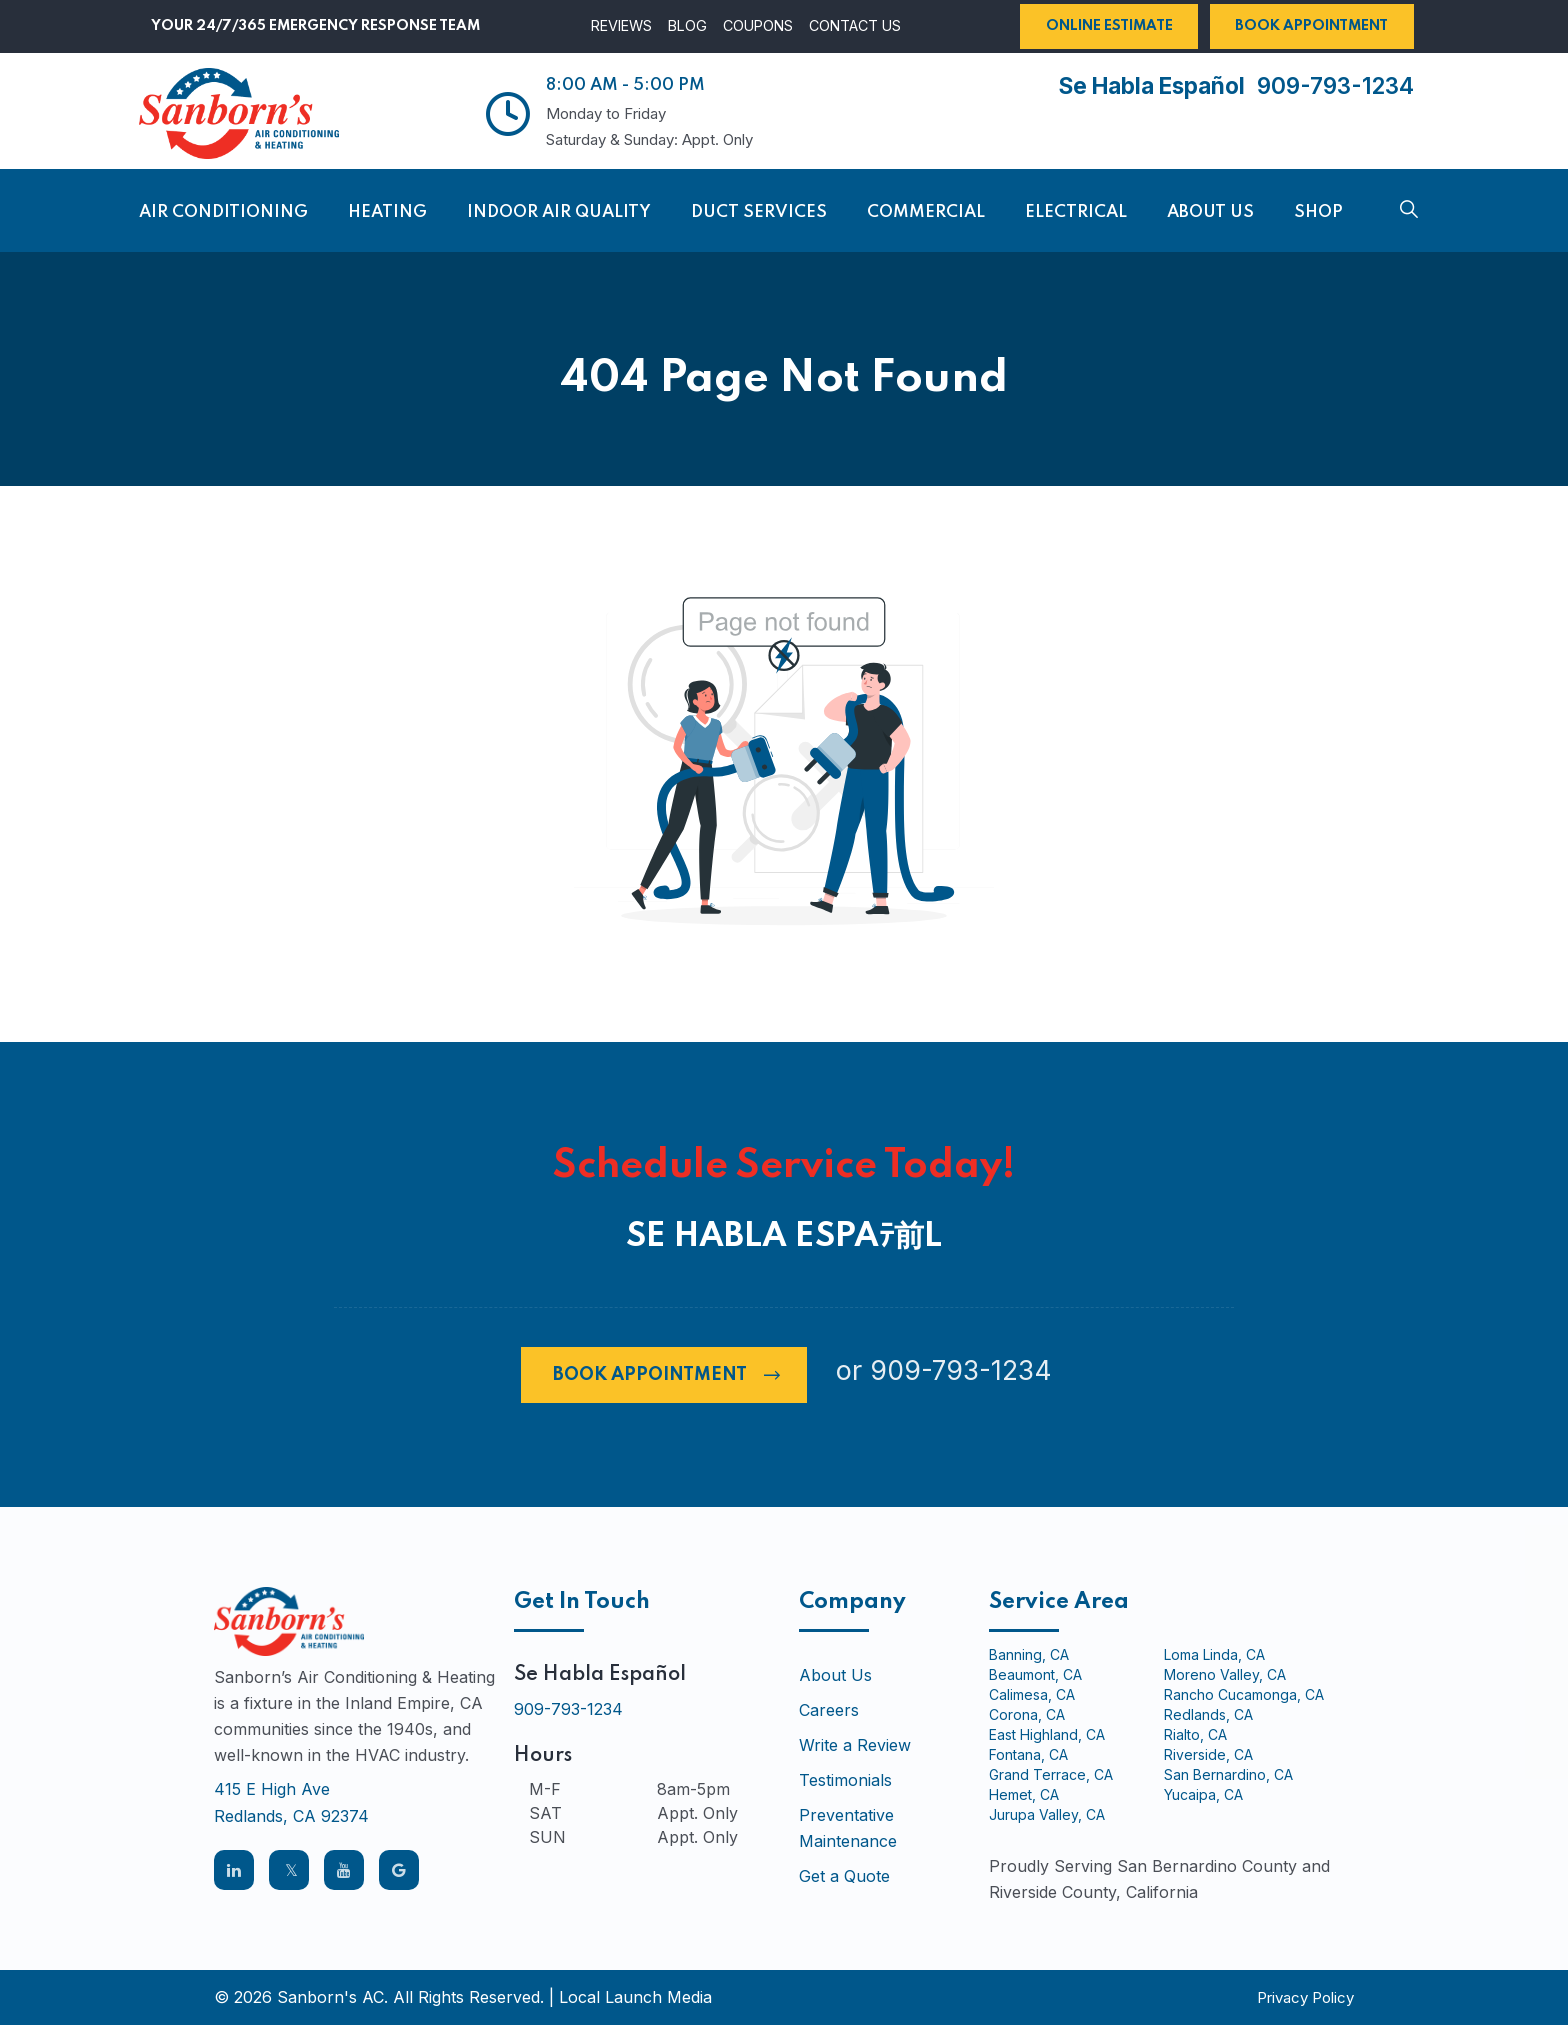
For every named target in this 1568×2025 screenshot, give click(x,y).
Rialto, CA (1195, 1735)
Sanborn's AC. (332, 1997)
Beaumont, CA (1035, 1675)
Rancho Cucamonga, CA (1244, 1695)
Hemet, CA (1024, 1795)
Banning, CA (1029, 1655)
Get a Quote (844, 1876)
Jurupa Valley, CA (1047, 1815)
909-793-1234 (1335, 85)
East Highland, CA (1047, 1735)
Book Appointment (1311, 26)
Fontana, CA (1028, 1755)
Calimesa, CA (1032, 1695)
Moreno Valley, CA (1225, 1675)
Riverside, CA (1208, 1755)
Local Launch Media (635, 1997)
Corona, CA (1027, 1715)
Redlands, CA (1208, 1715)
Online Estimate (1109, 26)
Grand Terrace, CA (1051, 1775)
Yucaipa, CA (1203, 1795)
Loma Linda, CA (1214, 1655)
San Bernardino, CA (1228, 1775)
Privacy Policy (1305, 1997)
